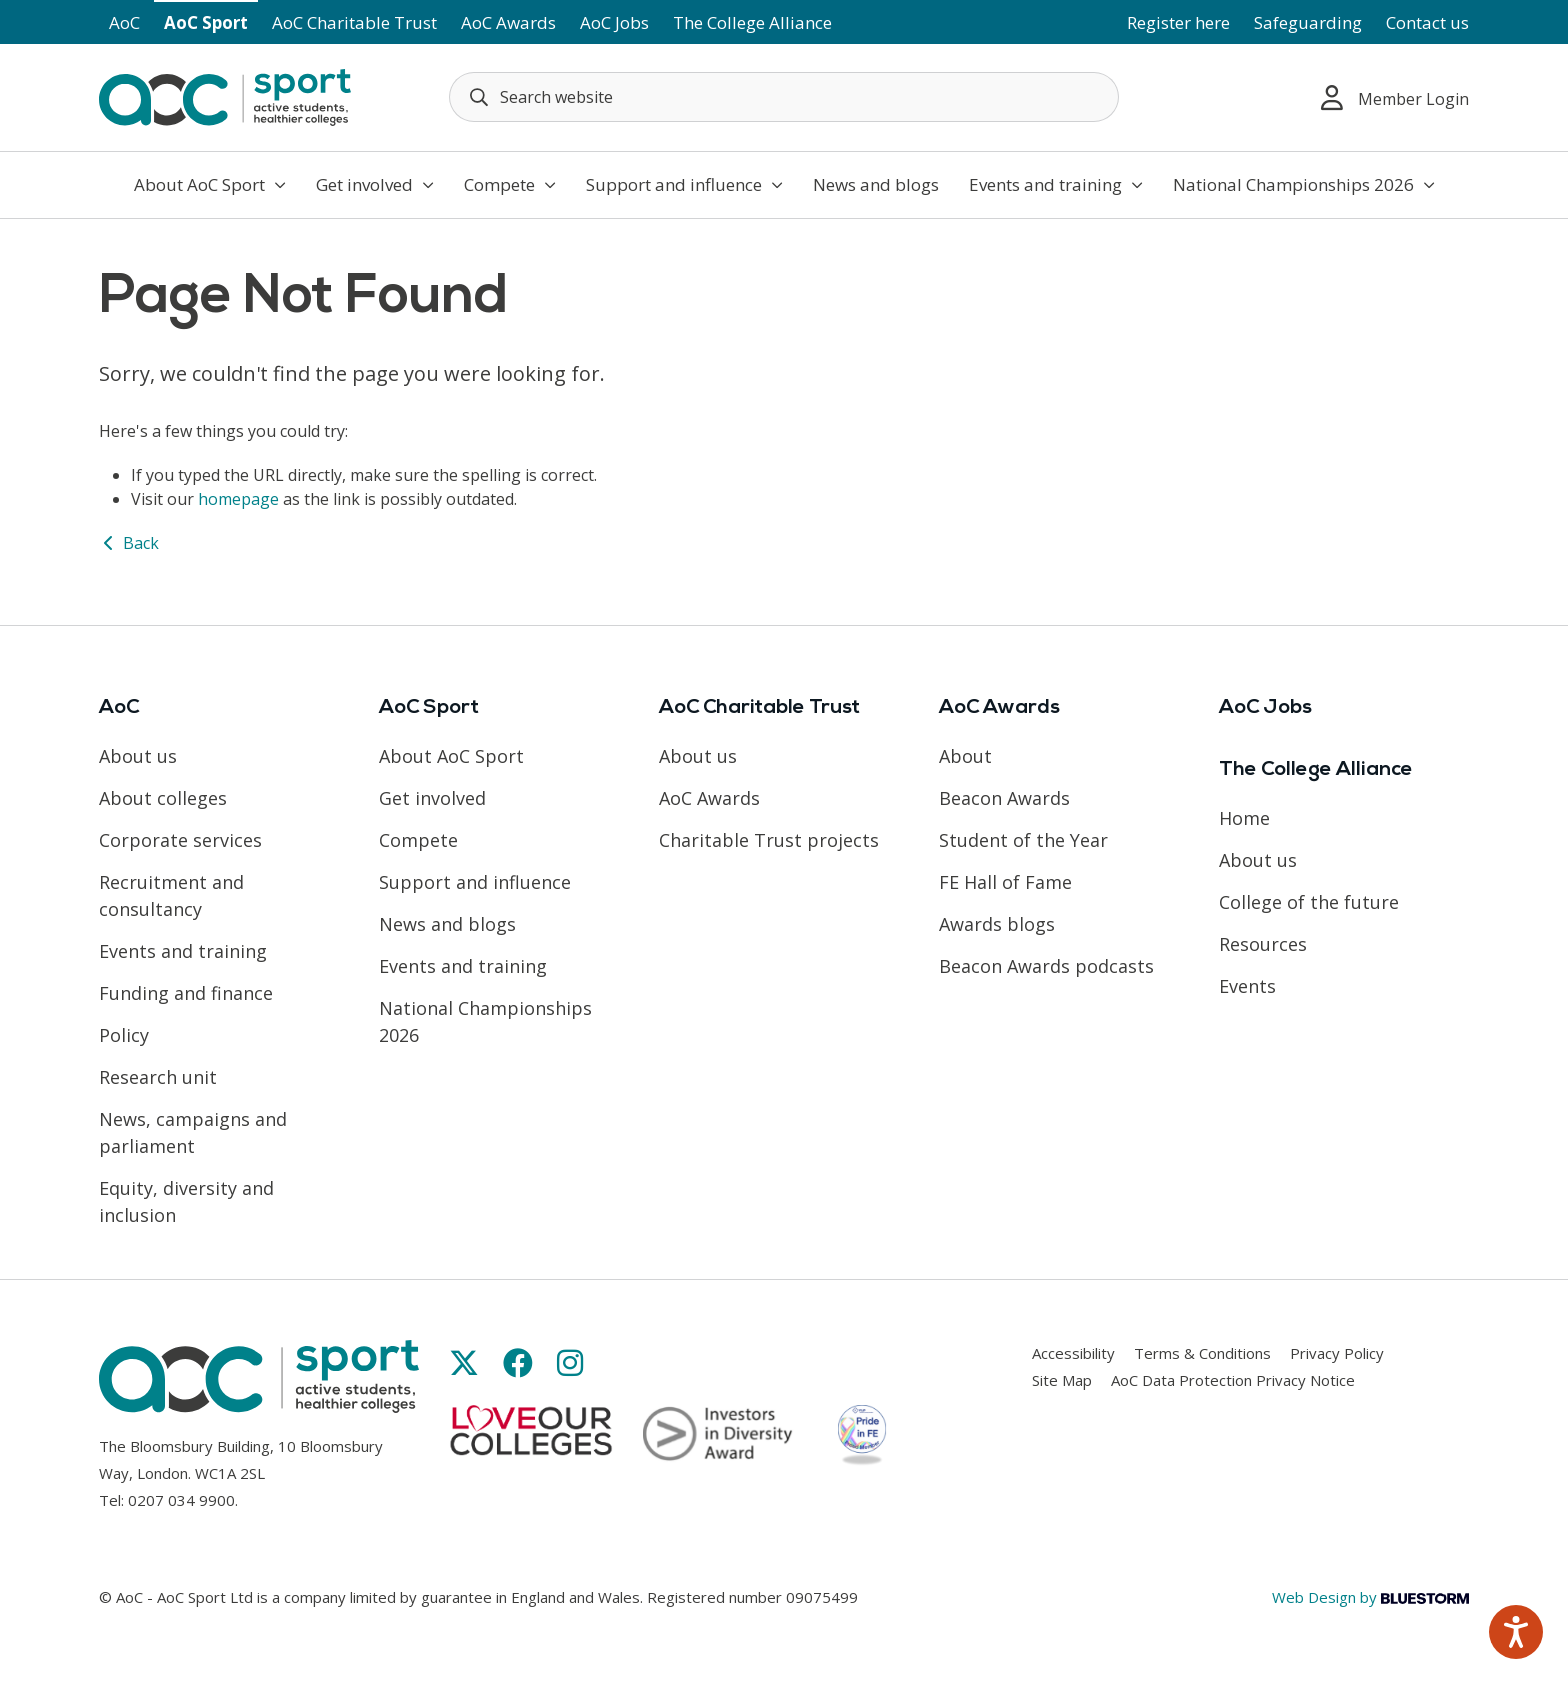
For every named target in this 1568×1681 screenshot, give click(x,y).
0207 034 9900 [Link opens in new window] (181, 1500)
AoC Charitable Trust (354, 22)
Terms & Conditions (1202, 1353)
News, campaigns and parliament (193, 1132)
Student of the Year (1023, 840)
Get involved (375, 184)
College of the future (1309, 902)
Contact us (1427, 22)
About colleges (163, 798)
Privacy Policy (1337, 1353)
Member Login (1395, 97)
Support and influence (684, 184)
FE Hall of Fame (1005, 882)
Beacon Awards (1004, 798)
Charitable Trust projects (769, 840)
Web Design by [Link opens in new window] (1370, 1597)
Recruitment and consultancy (171, 895)
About (965, 756)
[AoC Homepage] (225, 96)
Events (1247, 986)
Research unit (158, 1077)
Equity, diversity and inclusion (186, 1201)
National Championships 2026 (1304, 184)
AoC (124, 22)
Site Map (1062, 1380)
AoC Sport (206, 22)
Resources (1263, 944)
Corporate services (180, 840)
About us (138, 756)
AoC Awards (508, 22)
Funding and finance (186, 993)
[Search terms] (784, 97)
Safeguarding (1308, 22)
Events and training (1056, 184)
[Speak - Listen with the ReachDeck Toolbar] (1516, 1632)
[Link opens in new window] (464, 1362)
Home (1244, 818)
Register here (1178, 22)
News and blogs (876, 184)
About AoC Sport (210, 184)
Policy (124, 1035)
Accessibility (1073, 1353)
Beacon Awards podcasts (1046, 966)
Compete (510, 184)
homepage (238, 499)
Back (129, 543)
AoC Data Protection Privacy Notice (1233, 1380)
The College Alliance (752, 22)
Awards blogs (997, 924)
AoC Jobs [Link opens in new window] (614, 22)
